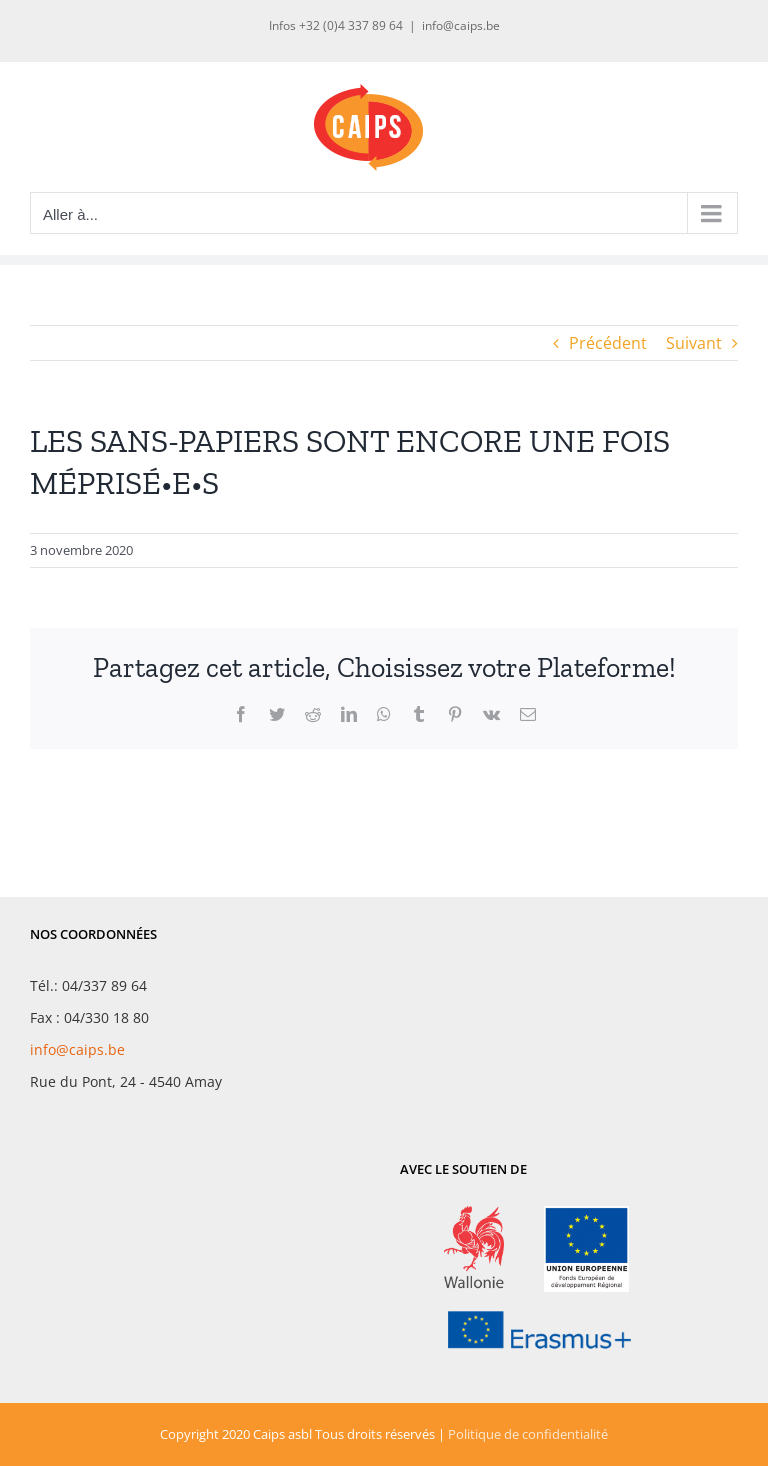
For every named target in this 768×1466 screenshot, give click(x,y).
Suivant (694, 343)
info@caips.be (461, 25)
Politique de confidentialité (528, 1434)
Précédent (608, 343)
